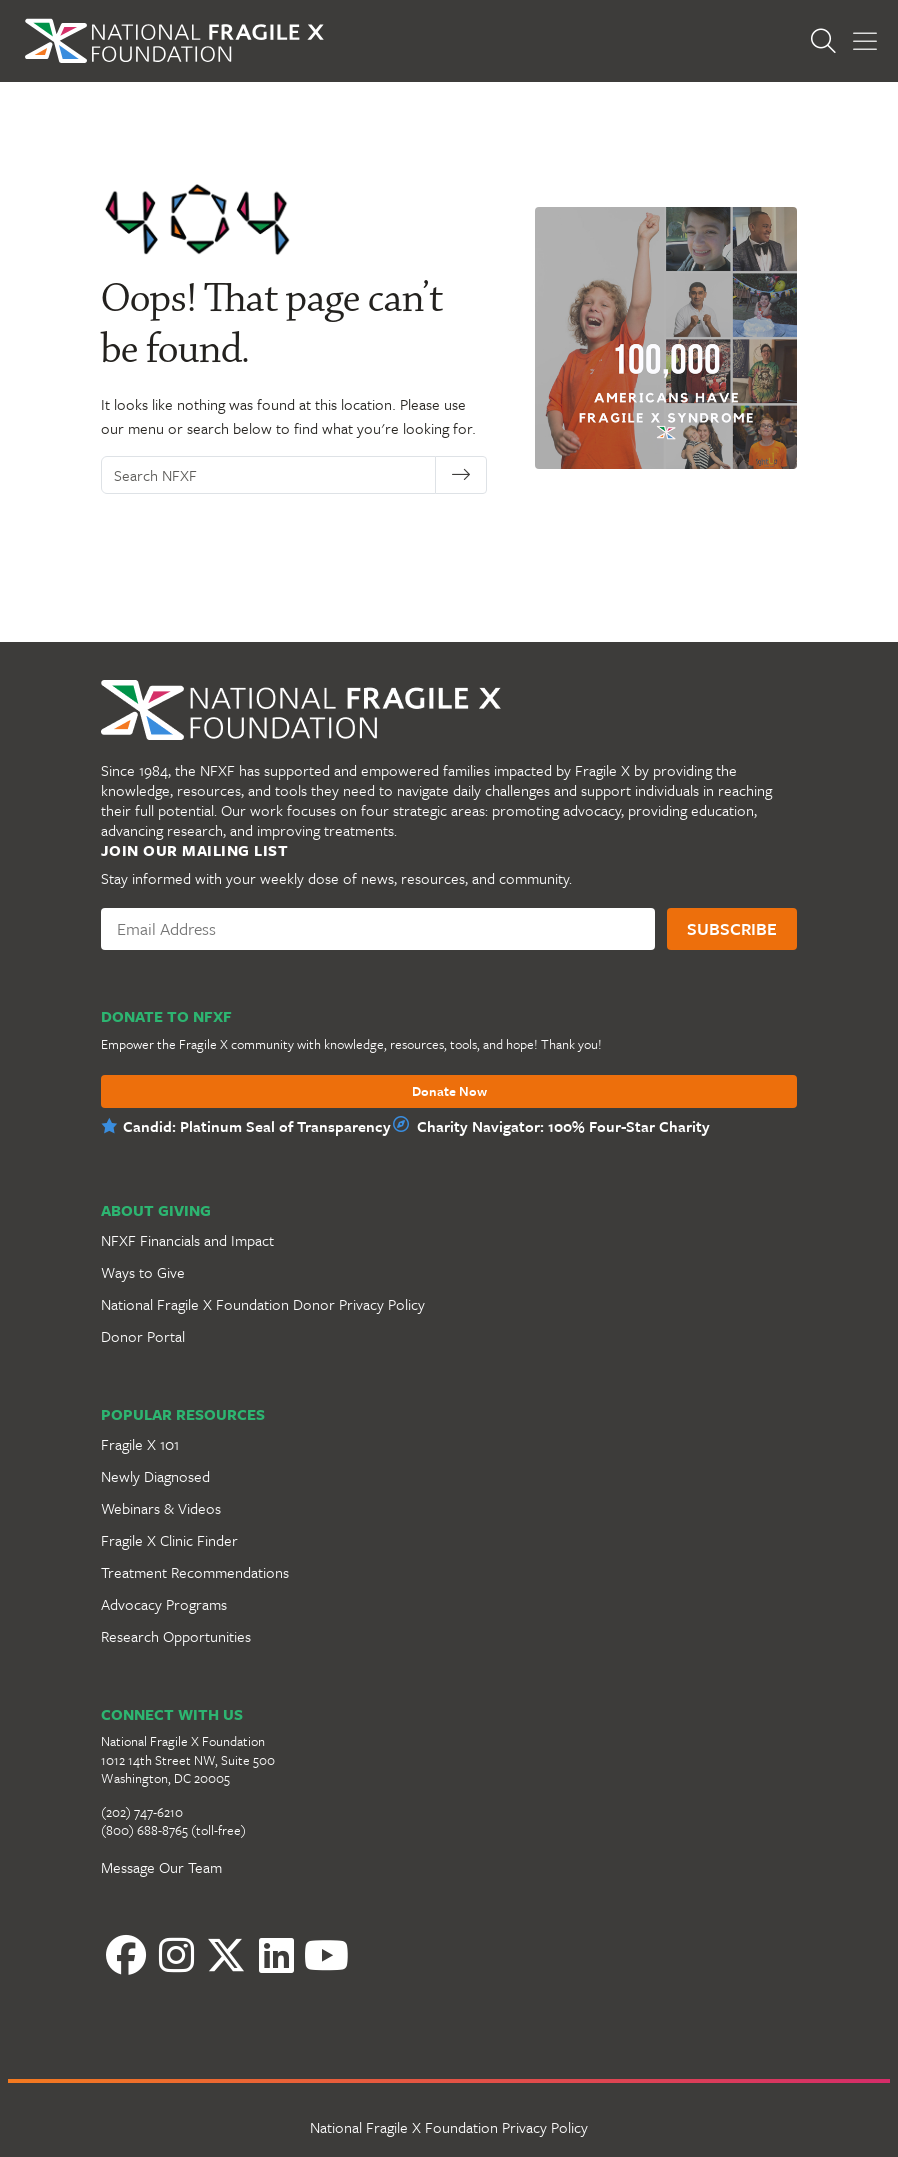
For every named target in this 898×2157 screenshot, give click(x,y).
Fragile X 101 (140, 1444)
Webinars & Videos (161, 1508)
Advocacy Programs (164, 1604)
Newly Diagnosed (155, 1476)
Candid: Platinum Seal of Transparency (257, 1126)
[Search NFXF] (274, 475)
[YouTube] (326, 1955)
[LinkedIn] (276, 1955)
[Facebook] (126, 1955)
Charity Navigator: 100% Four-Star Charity (563, 1126)
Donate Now (449, 1092)
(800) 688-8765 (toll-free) (173, 1830)
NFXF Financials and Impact (187, 1240)
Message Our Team (161, 1867)
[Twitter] (226, 1955)
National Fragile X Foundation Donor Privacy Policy (263, 1304)
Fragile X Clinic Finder (169, 1540)
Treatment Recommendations (195, 1572)
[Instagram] (176, 1955)
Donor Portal (143, 1336)
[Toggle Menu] (865, 41)
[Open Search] (829, 41)
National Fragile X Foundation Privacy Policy (449, 2127)
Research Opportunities (176, 1636)
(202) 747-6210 (142, 1812)
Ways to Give (143, 1272)
